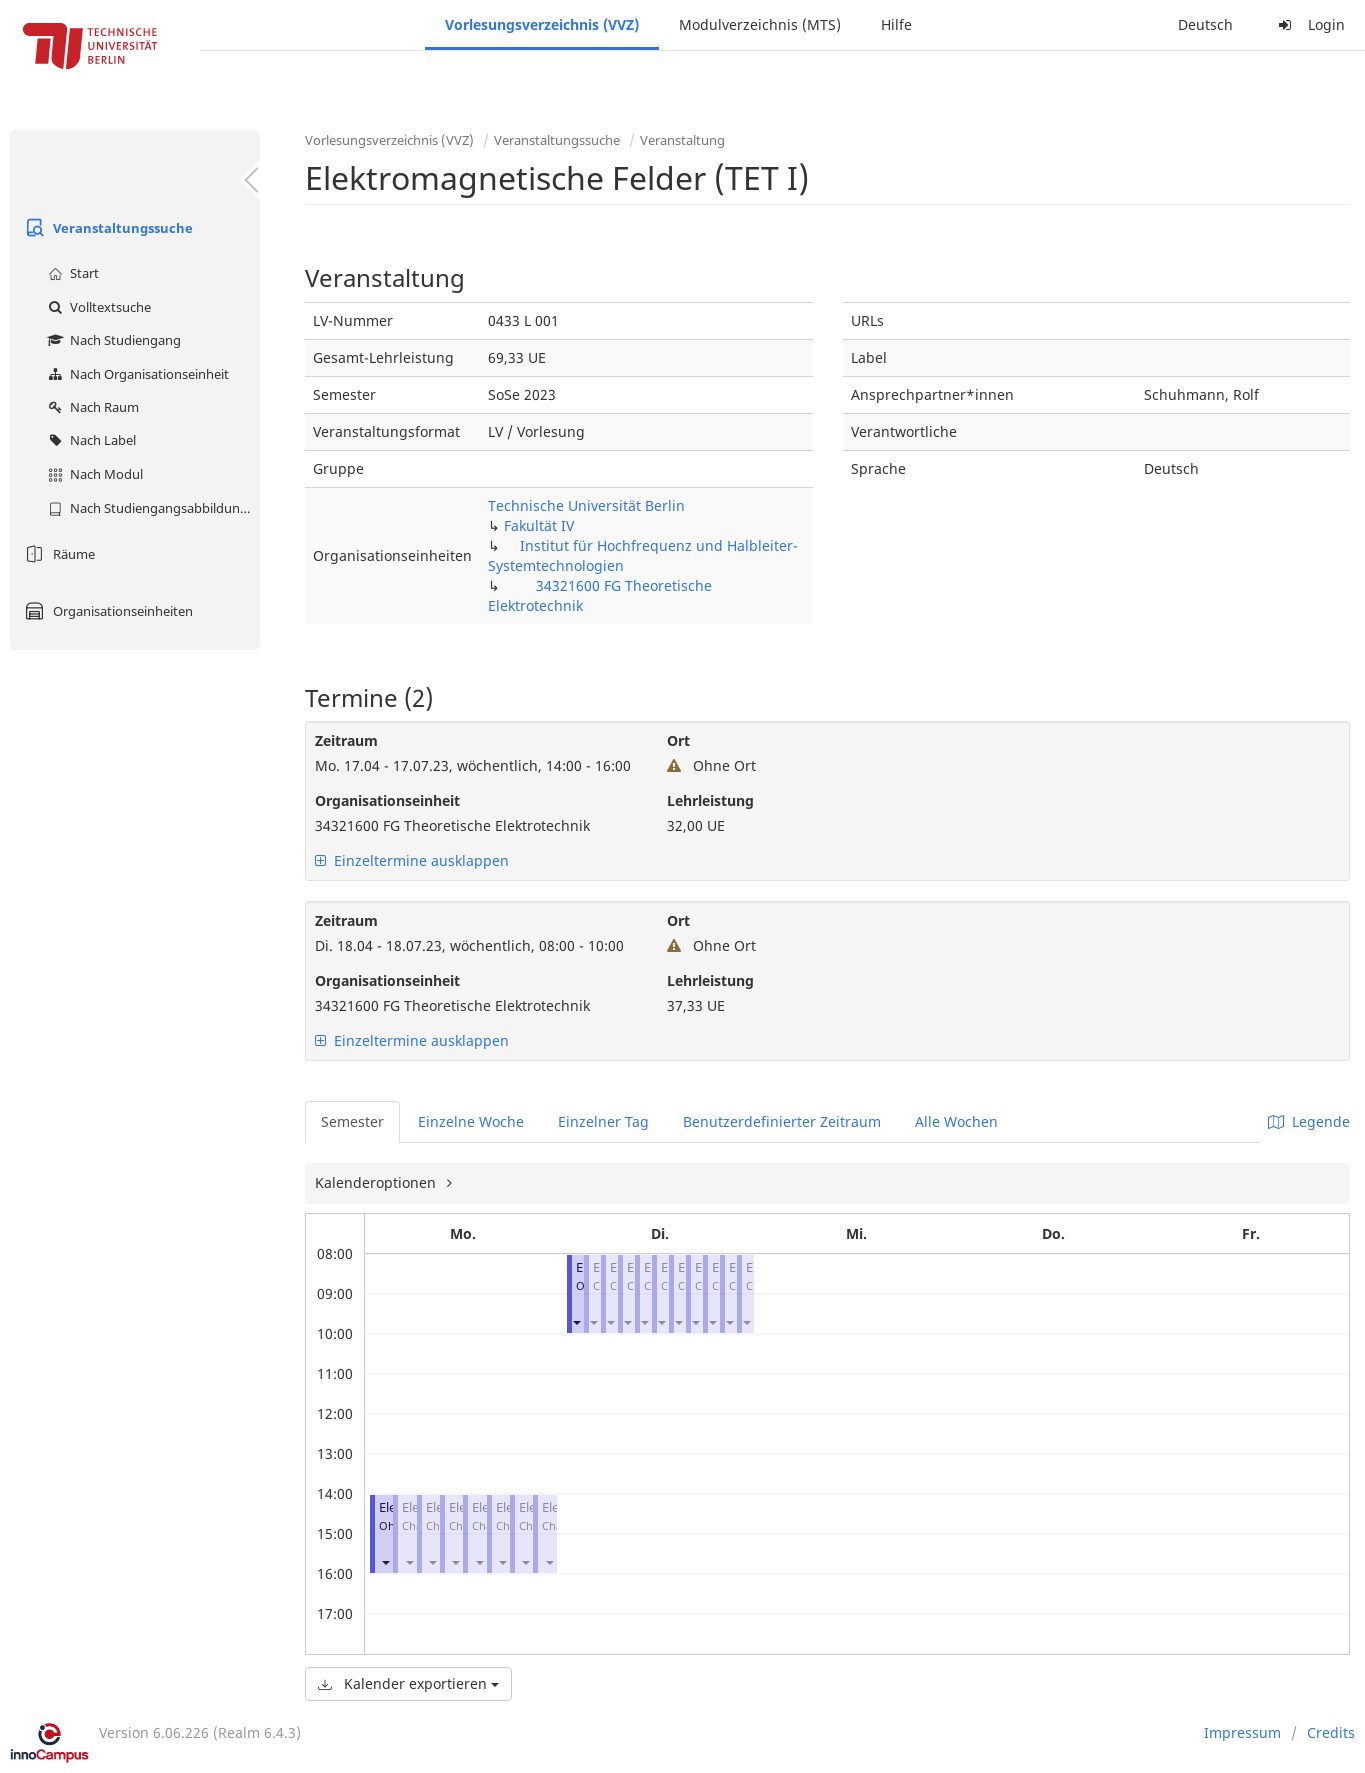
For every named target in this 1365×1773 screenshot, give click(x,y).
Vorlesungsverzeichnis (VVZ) (542, 24)
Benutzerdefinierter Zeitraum (782, 1121)
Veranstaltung (682, 140)
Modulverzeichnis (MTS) (760, 24)
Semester (352, 1121)
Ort (678, 740)
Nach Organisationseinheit (136, 374)
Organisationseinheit (387, 800)
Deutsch (1205, 24)
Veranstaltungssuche (106, 228)
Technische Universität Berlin (586, 505)
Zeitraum (346, 740)
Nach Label (89, 440)
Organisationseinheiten (106, 611)
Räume (57, 554)
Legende (1309, 1121)
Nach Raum (91, 407)
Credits (1331, 1732)
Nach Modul (93, 474)
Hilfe (896, 24)
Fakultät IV (539, 525)
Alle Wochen (956, 1121)
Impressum (1242, 1732)
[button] (385, 1561)
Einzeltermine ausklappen (412, 860)
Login (1309, 24)
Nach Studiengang (112, 340)
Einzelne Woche (471, 1121)
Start (71, 273)
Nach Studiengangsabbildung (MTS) (151, 508)
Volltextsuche (97, 307)
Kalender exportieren (408, 1683)
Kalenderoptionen (377, 1182)
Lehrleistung (710, 800)
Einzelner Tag (603, 1121)
